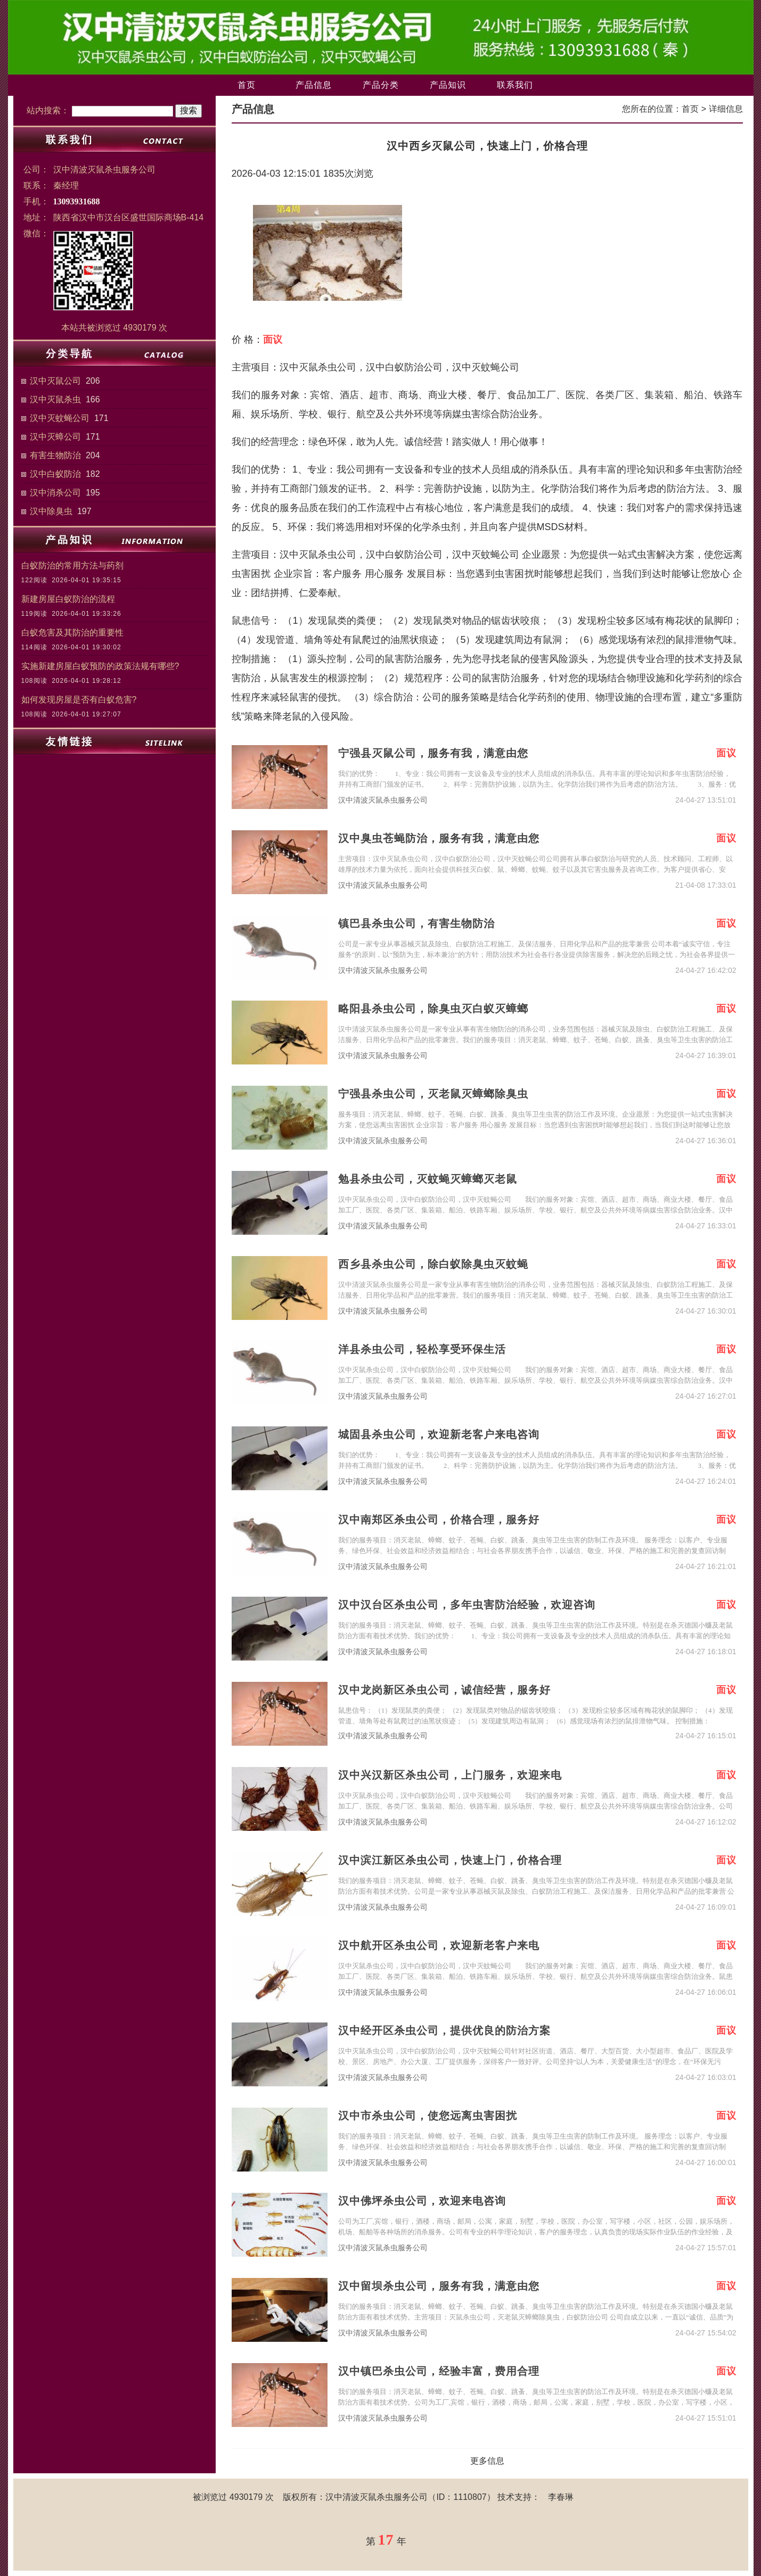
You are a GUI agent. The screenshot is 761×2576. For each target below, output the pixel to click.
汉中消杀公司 (55, 492)
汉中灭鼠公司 (55, 380)
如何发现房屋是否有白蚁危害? (79, 699)
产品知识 (448, 84)
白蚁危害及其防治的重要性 (72, 632)
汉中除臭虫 (51, 511)
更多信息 (487, 2460)
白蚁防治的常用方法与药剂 (72, 565)
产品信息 (314, 84)
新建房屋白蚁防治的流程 (68, 599)
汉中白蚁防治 (55, 473)
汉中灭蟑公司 (55, 436)
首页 (247, 84)
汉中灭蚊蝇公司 (59, 418)
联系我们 (515, 84)
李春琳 (561, 2496)
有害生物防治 (55, 455)
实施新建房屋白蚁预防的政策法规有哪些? (100, 666)
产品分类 (381, 84)
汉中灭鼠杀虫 (55, 399)
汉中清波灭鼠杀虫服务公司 (383, 800)
